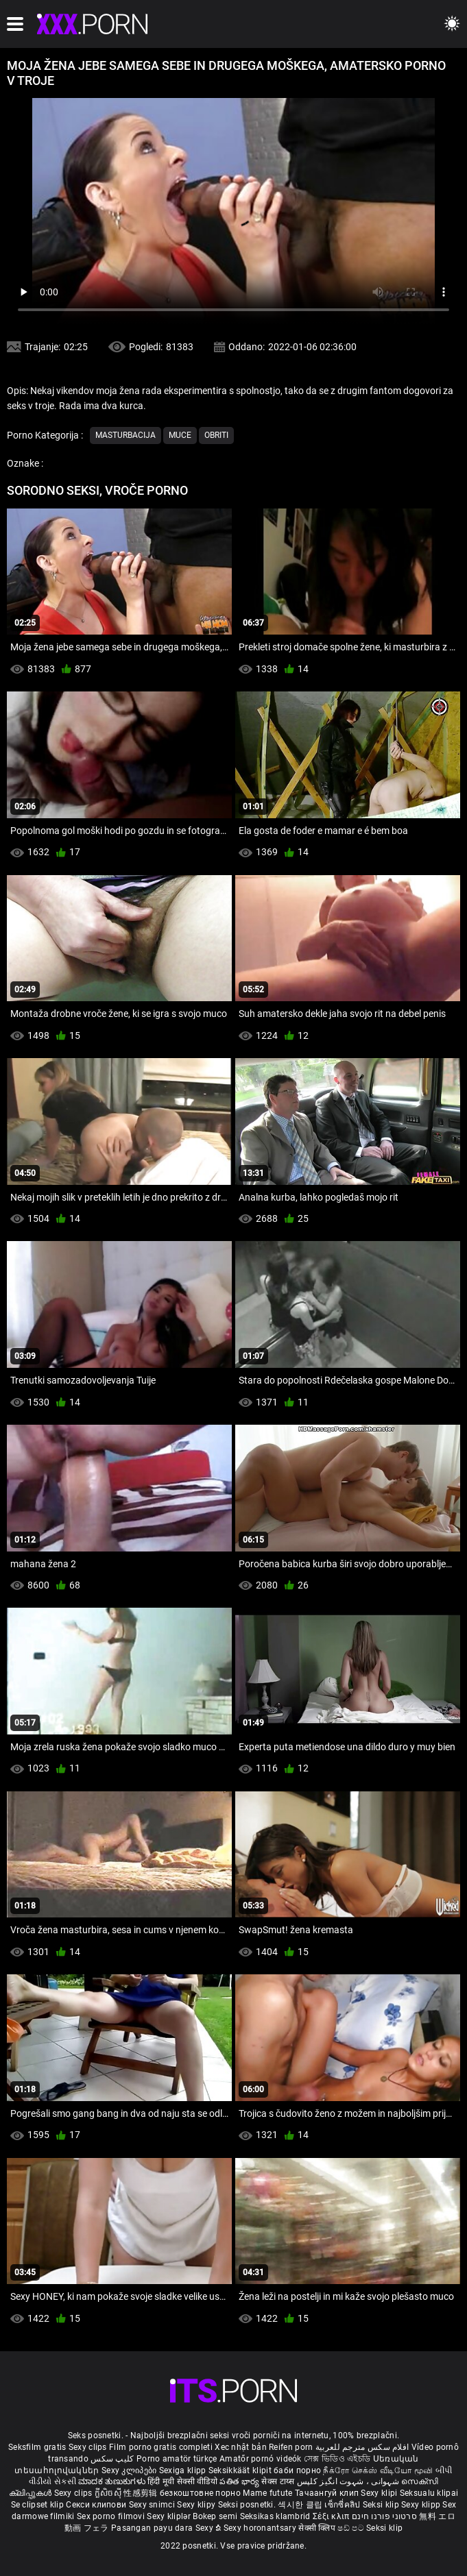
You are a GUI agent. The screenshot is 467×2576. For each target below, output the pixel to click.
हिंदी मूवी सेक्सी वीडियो (182, 2481)
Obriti (216, 435)
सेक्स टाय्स (278, 2481)
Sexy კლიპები (130, 2470)
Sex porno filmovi (111, 2516)
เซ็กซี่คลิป (343, 2505)
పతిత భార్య (240, 2481)
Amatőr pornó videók (260, 2459)
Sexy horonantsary (261, 2528)
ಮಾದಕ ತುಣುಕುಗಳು (112, 2481)
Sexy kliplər (170, 2516)
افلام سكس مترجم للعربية (362, 2447)
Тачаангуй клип (328, 2493)
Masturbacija (125, 435)
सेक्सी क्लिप (317, 2528)
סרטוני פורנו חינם (384, 2516)
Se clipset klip (39, 2505)
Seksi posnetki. (248, 2505)
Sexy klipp (421, 2505)
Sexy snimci (153, 2505)
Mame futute (267, 2493)
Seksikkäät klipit (241, 2470)
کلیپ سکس (112, 2459)
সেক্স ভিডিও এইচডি (337, 2459)
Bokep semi (215, 2516)
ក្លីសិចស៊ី (109, 2493)
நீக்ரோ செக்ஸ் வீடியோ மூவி (378, 2470)
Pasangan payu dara (153, 2528)
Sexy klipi (380, 2493)
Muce (180, 435)
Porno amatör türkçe (176, 2459)
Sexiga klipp (183, 2470)
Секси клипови (97, 2505)
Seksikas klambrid (276, 2516)
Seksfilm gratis (37, 2447)
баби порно (297, 2470)
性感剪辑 (141, 2493)
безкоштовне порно (200, 2493)
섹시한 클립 (301, 2505)
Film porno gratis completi (161, 2447)
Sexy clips (89, 2447)
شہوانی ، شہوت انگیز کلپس (349, 2481)
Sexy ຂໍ (209, 2528)
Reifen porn (291, 2447)
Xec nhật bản (241, 2447)
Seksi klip (382, 2505)
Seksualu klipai (429, 2493)
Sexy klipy (197, 2505)
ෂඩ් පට (351, 2528)
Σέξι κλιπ (332, 2516)
